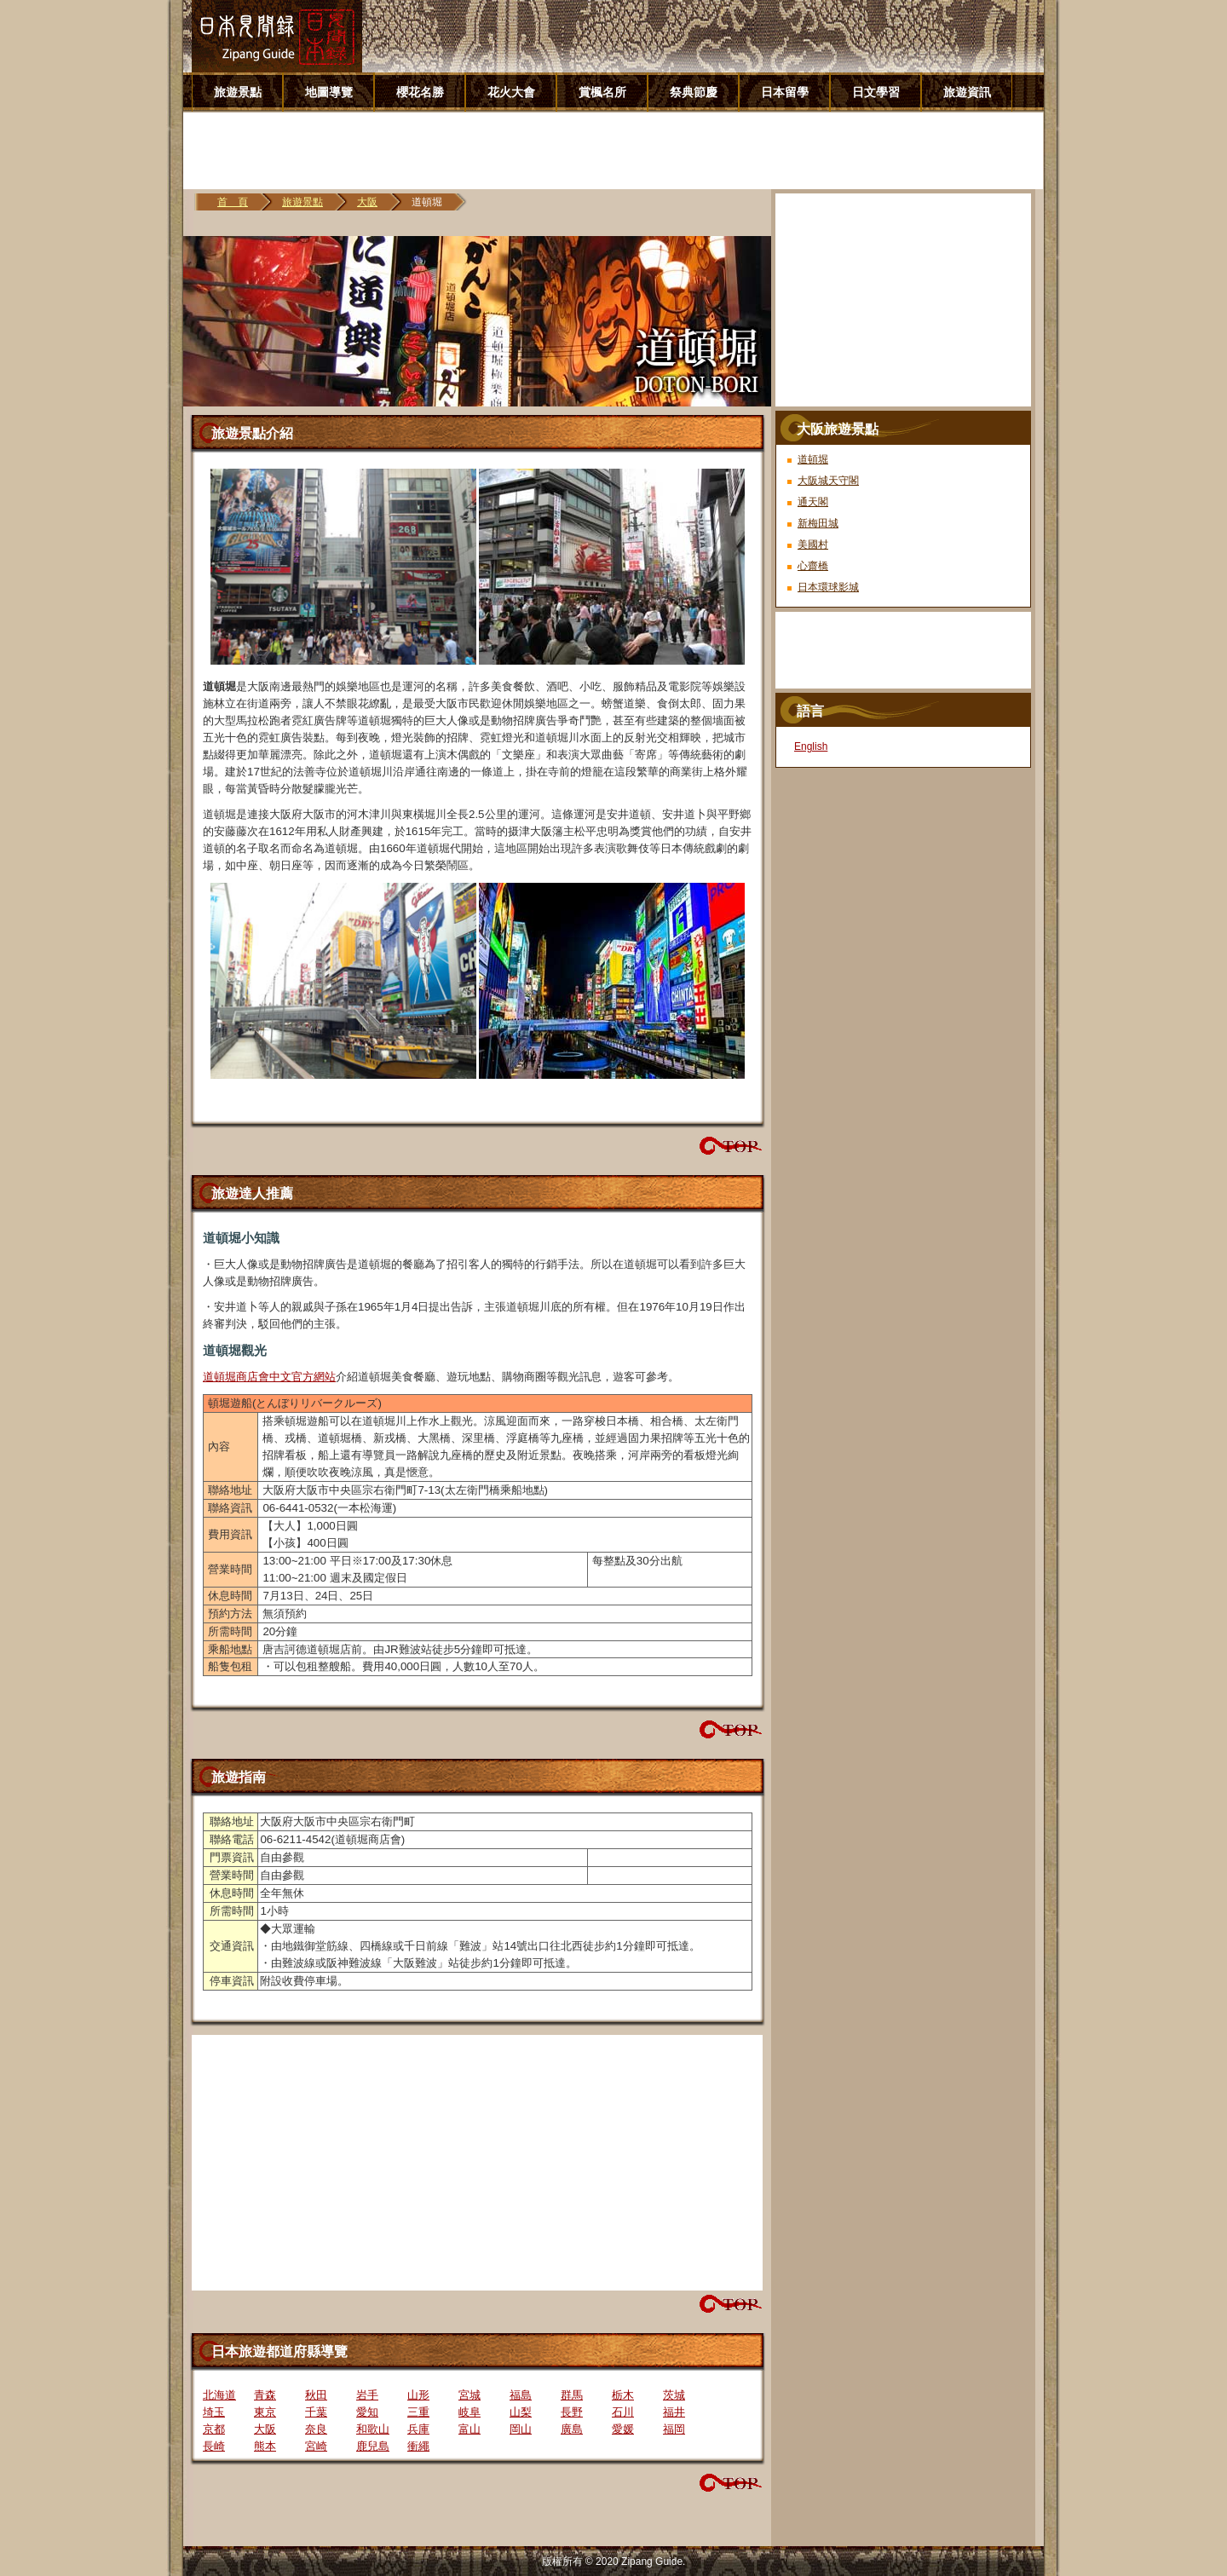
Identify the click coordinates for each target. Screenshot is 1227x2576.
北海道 (219, 2395)
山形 (418, 2395)
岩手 (367, 2395)
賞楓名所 (602, 92)
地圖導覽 (329, 92)
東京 (265, 2412)
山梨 (521, 2412)
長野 (572, 2412)
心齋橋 (813, 566)
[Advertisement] (619, 150)
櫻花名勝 (420, 92)
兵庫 (418, 2429)
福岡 (674, 2429)
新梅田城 (818, 523)
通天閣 (813, 502)
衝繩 (418, 2446)
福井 (674, 2412)
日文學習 (876, 92)
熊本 (265, 2446)
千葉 (316, 2412)
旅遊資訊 (967, 92)
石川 (623, 2412)
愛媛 (623, 2429)
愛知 (367, 2412)
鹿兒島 (372, 2446)
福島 (521, 2395)
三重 (418, 2412)
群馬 (572, 2395)
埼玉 (214, 2412)
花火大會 (511, 92)
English (810, 746)
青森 (265, 2395)
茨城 (674, 2395)
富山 (469, 2429)
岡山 (521, 2429)
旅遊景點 (238, 92)
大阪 (367, 202)
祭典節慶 (693, 92)
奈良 (316, 2429)
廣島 (572, 2429)
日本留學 (785, 92)
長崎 (214, 2446)
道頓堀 (813, 459)
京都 (214, 2429)
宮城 (469, 2395)
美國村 (813, 544)
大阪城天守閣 (828, 481)
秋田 (316, 2395)
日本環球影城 (828, 587)
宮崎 (316, 2446)
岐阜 (469, 2412)
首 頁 (232, 202)
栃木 (623, 2395)
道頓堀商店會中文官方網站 (269, 1376)
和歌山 (372, 2429)
